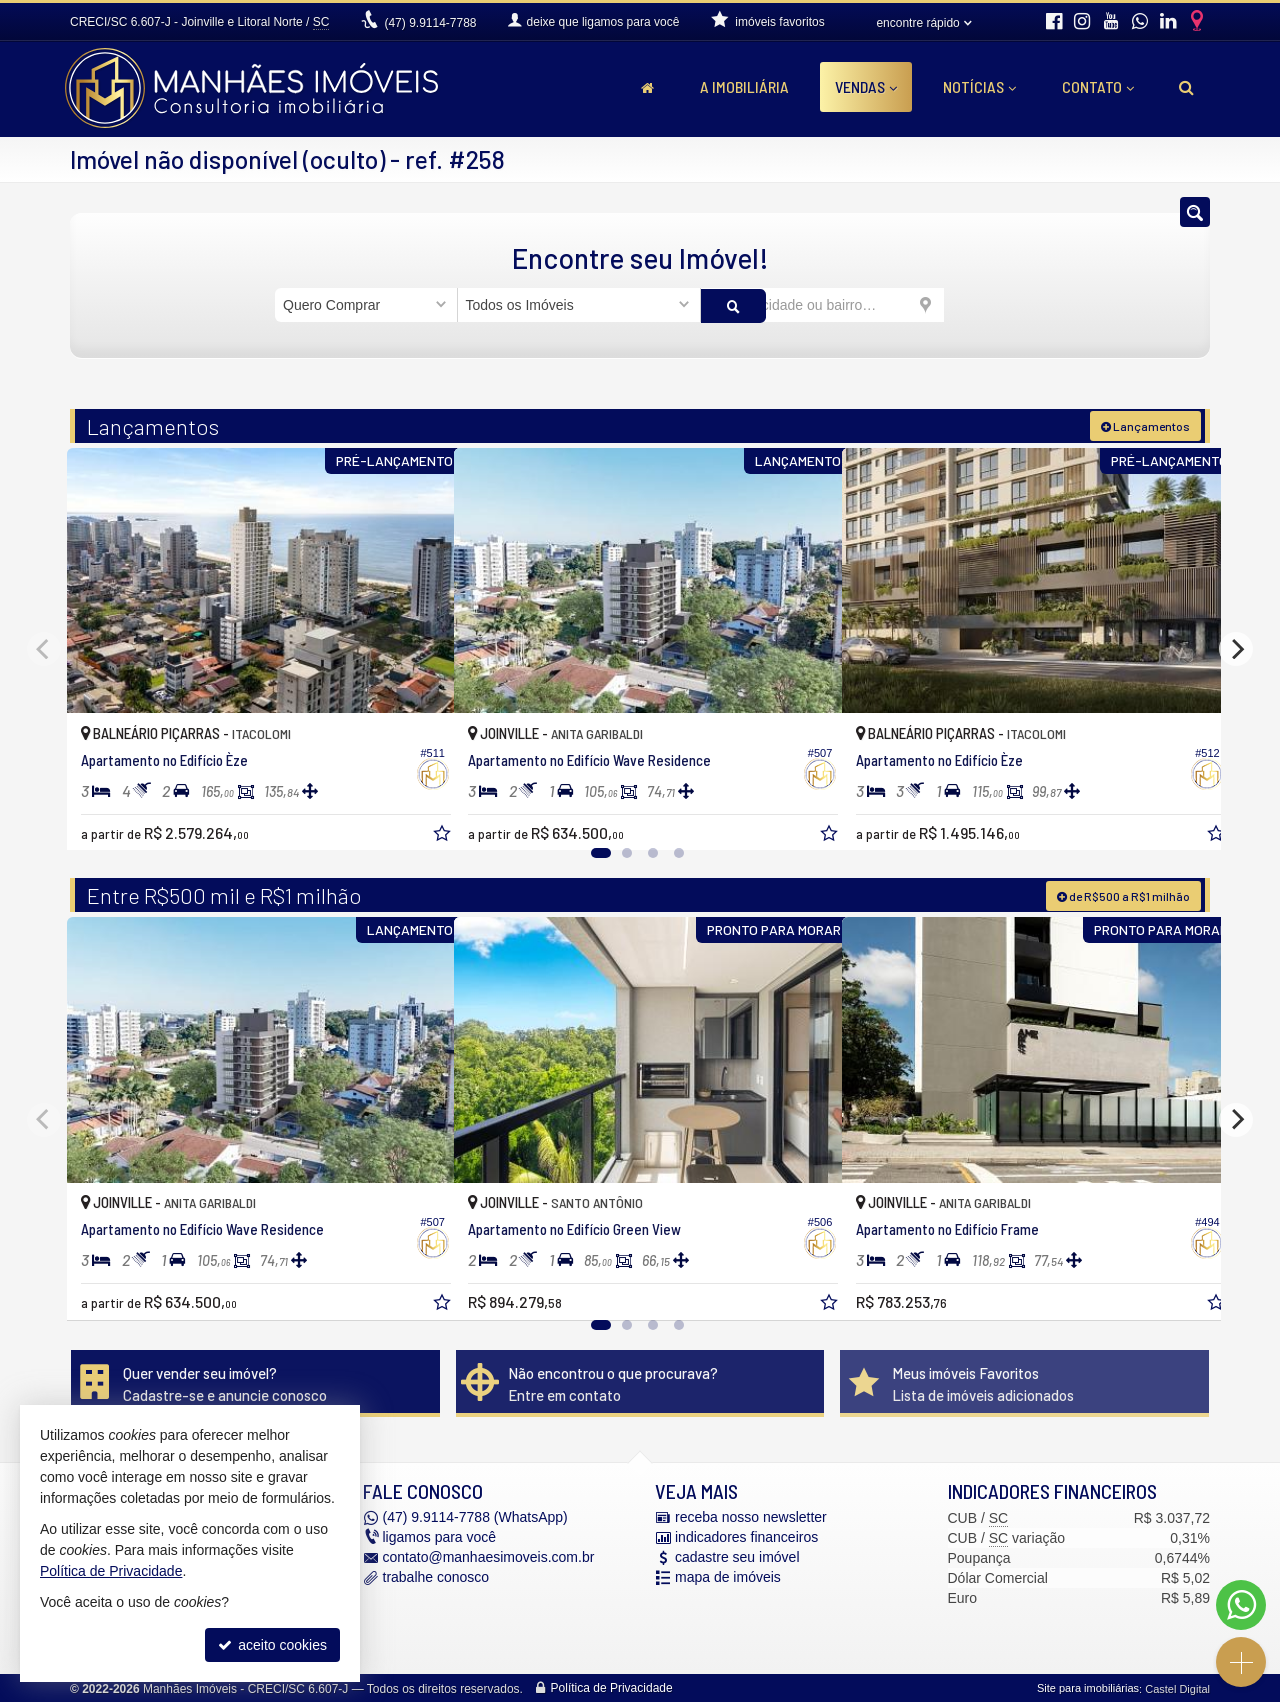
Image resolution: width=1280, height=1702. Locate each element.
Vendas (866, 86)
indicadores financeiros (746, 1536)
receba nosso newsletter (751, 1516)
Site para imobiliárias (1088, 1687)
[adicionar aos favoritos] (417, 817)
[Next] (1236, 648)
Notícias (979, 86)
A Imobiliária (744, 86)
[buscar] (974, 305)
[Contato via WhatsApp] (1241, 1605)
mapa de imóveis (728, 1576)
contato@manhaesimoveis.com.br (489, 1556)
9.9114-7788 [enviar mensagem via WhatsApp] (430, 23)
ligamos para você (440, 1536)
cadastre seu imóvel (737, 1556)
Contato (1098, 86)
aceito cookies (272, 1645)
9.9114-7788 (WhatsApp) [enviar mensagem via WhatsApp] (475, 1516)
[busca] (1186, 87)
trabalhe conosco (436, 1576)
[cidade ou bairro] (822, 305)
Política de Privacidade (612, 1687)
